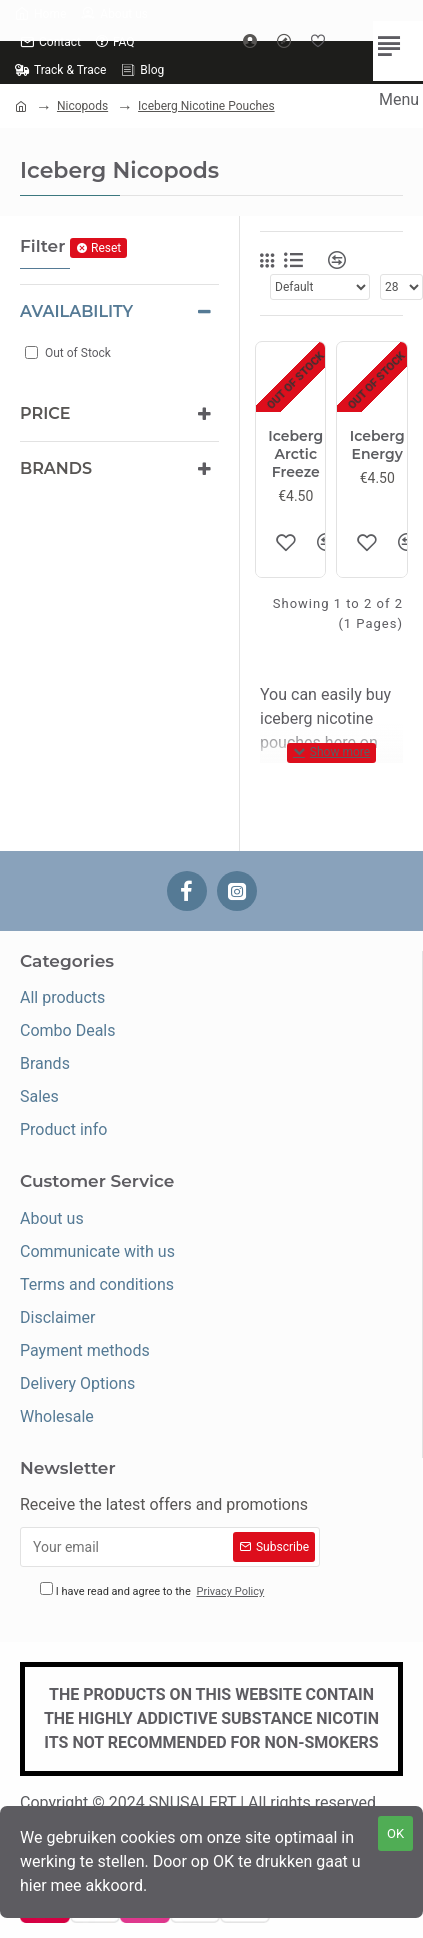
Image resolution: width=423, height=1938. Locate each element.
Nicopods (82, 106)
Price (45, 413)
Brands (56, 468)
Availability (76, 311)
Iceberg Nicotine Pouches (206, 106)
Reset (106, 248)
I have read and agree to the (153, 1591)
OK (395, 1833)
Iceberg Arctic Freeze (295, 454)
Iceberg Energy (377, 445)
